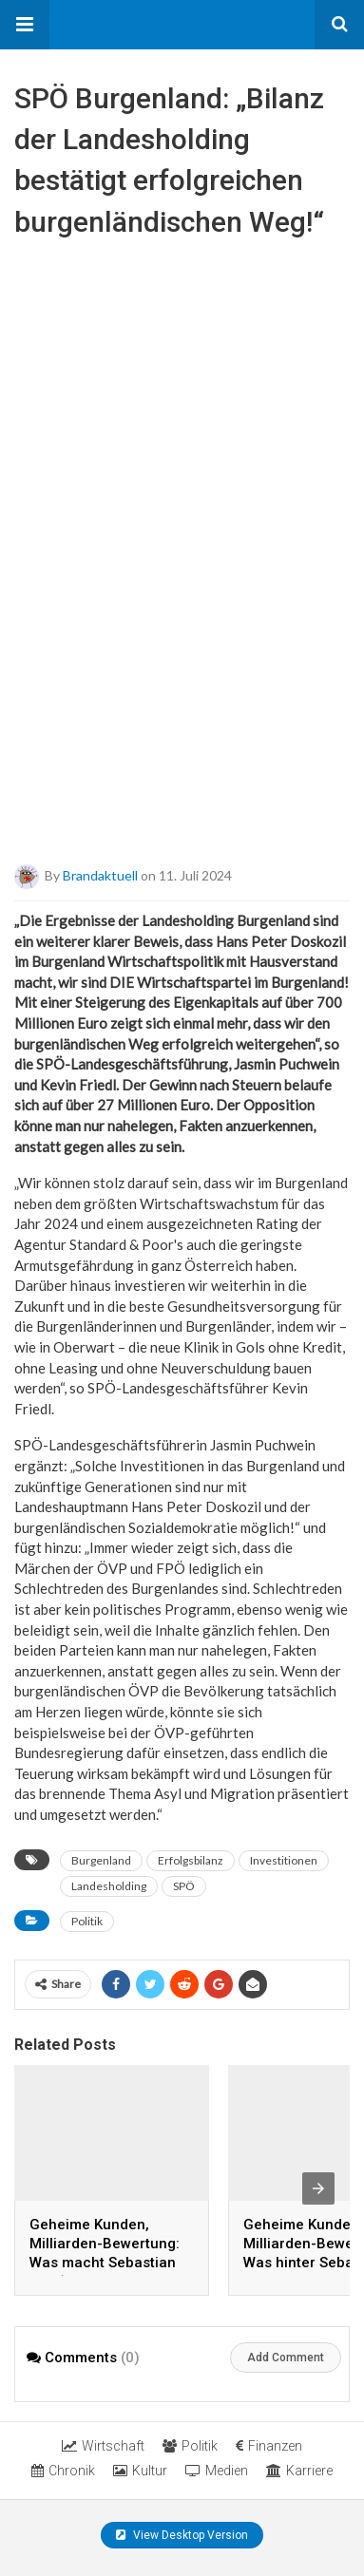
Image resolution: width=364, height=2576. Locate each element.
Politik (87, 1921)
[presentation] (318, 2188)
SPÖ (184, 1886)
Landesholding (108, 1886)
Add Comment (285, 2357)
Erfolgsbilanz (190, 1860)
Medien (216, 2470)
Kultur (140, 2470)
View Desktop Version (182, 2535)
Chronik (63, 2470)
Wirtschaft (103, 2445)
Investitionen (283, 1860)
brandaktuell (100, 875)
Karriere (299, 2470)
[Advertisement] (182, 668)
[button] (24, 24)
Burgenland (101, 1860)
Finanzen (269, 2445)
